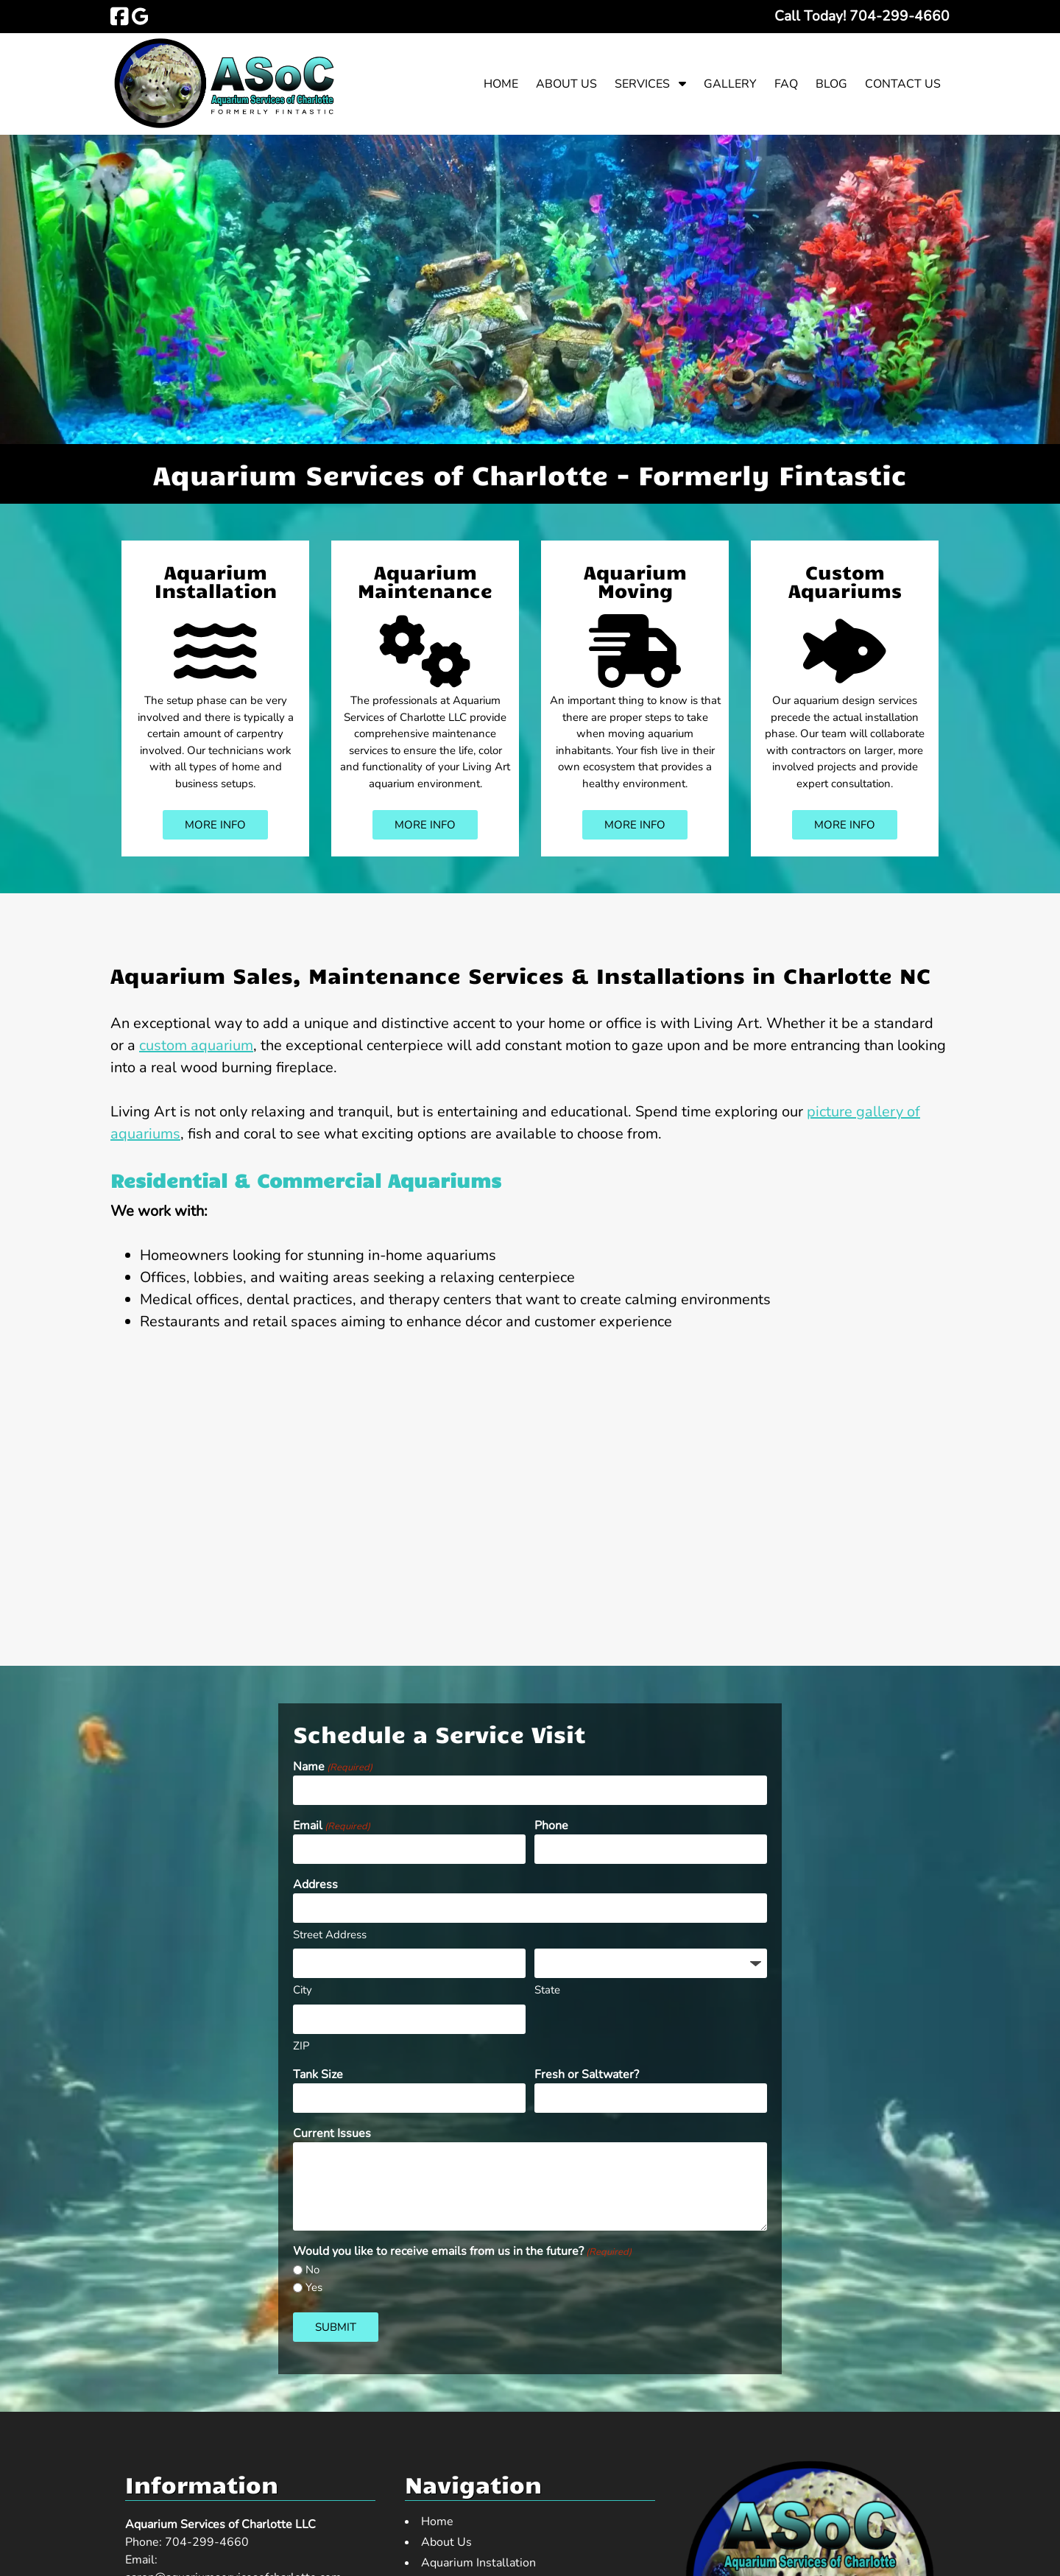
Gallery (730, 84)
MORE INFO (215, 824)
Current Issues (332, 2133)
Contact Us (903, 84)
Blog (831, 84)
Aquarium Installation (216, 581)
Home (501, 84)
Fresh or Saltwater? (586, 2074)
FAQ (786, 84)
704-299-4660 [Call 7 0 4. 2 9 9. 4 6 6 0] (207, 2542)
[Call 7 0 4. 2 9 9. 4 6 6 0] (899, 16)
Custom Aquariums (845, 581)
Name (332, 1767)
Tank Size (318, 2074)
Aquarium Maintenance (425, 581)
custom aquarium (196, 1045)
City (302, 1989)
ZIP (301, 2045)
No (312, 2269)
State (547, 1989)
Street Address (330, 1934)
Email (331, 1825)
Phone (551, 1825)
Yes (313, 2287)
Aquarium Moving (635, 581)
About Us (566, 84)
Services (642, 84)
